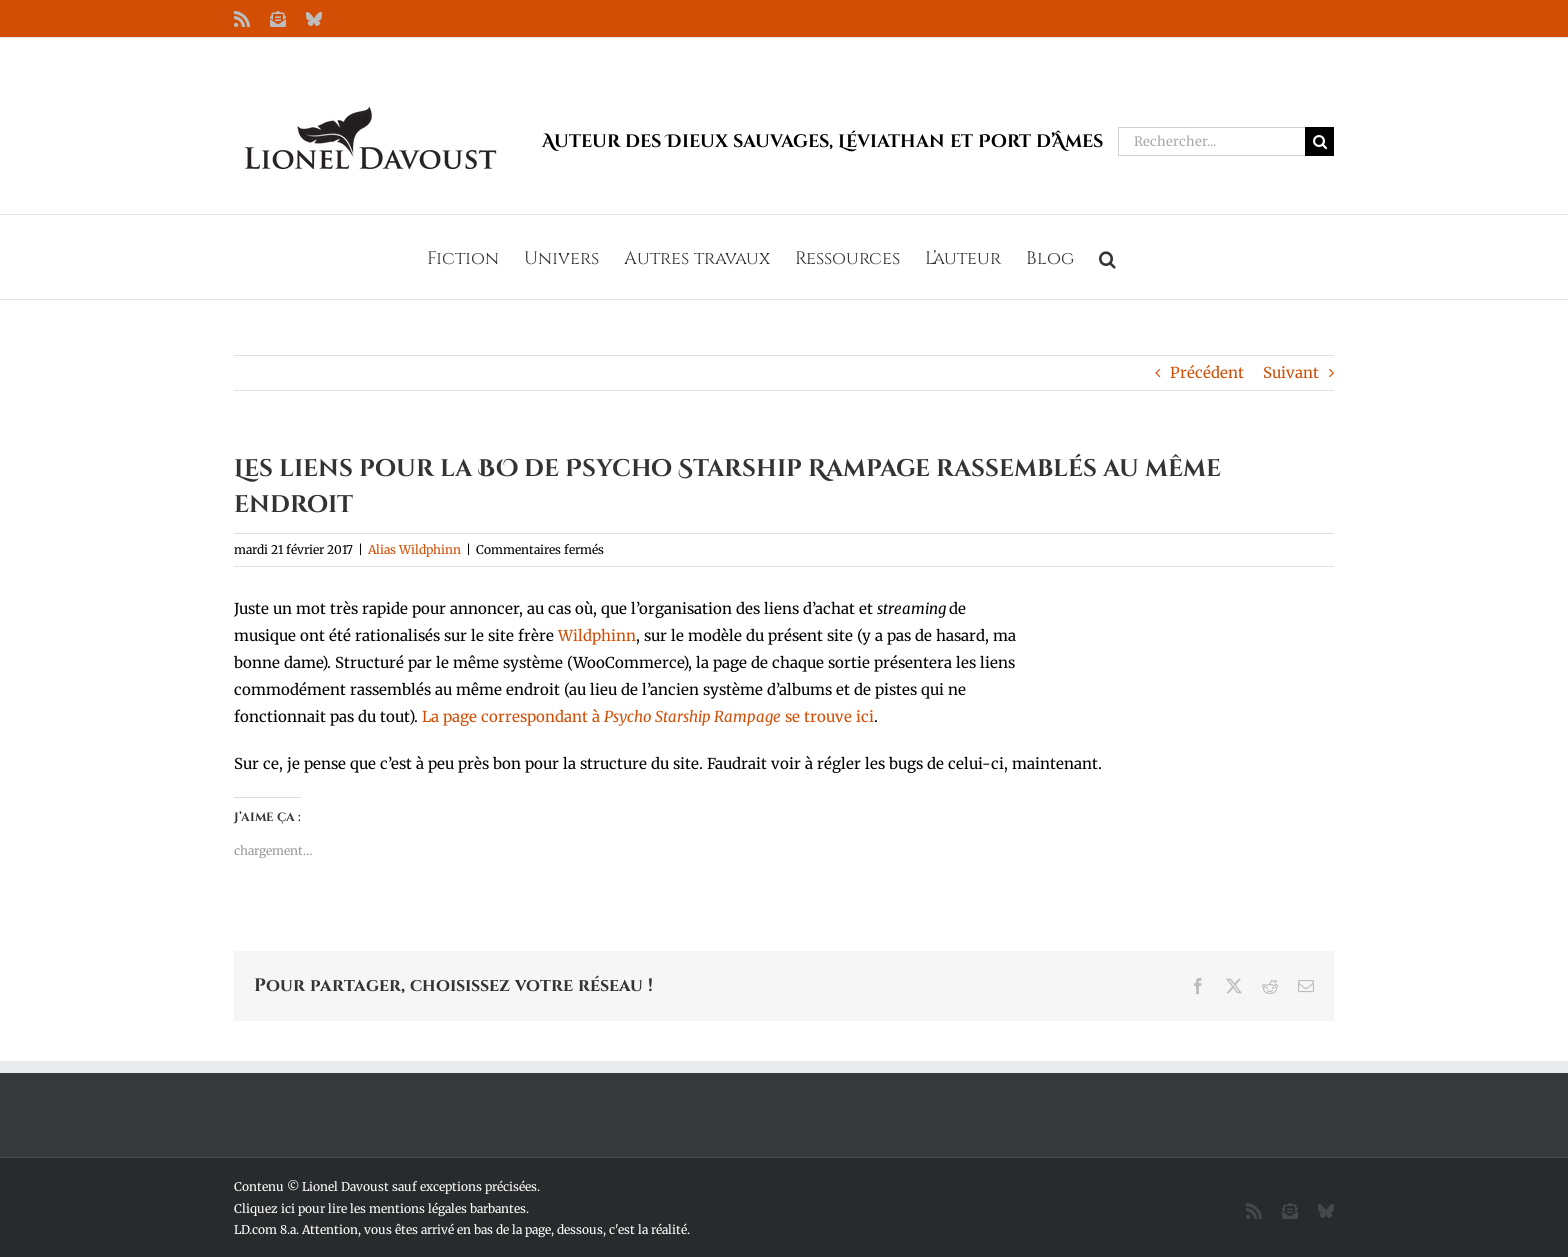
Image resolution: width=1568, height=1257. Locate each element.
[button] (1107, 257)
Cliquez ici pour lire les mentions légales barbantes (380, 1208)
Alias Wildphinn (414, 549)
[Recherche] (1319, 141)
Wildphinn (597, 635)
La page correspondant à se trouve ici (648, 716)
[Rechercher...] (1211, 141)
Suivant (1291, 372)
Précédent (1207, 372)
